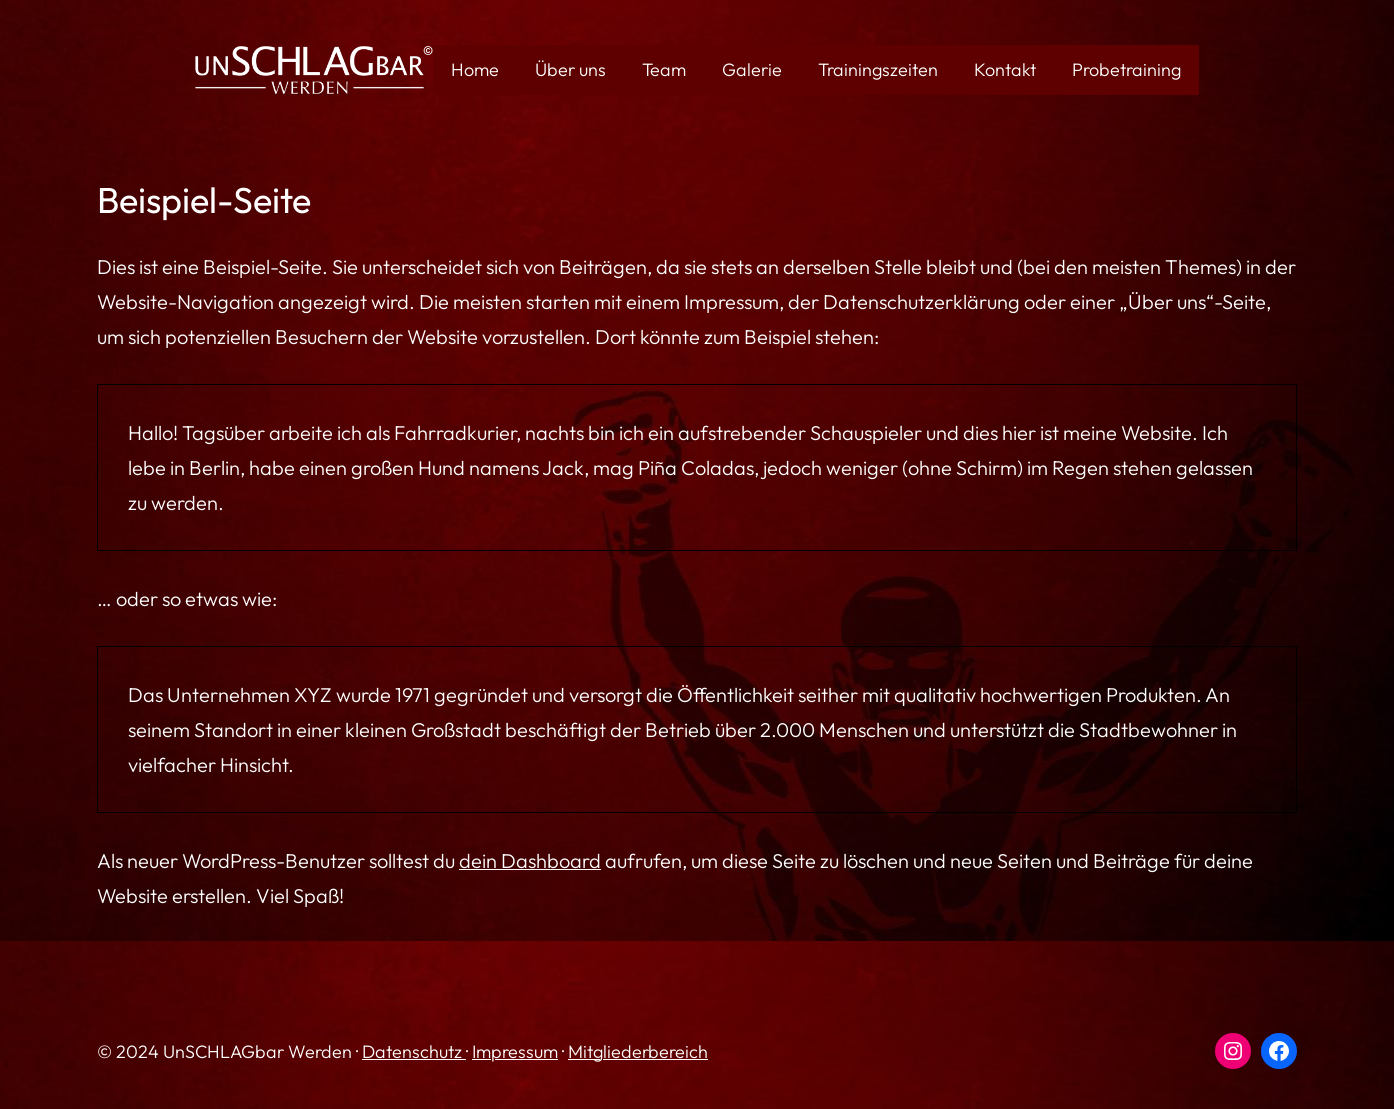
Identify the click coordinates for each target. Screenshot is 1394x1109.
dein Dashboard (530, 860)
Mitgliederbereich (638, 1051)
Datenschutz (414, 1051)
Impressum (515, 1051)
